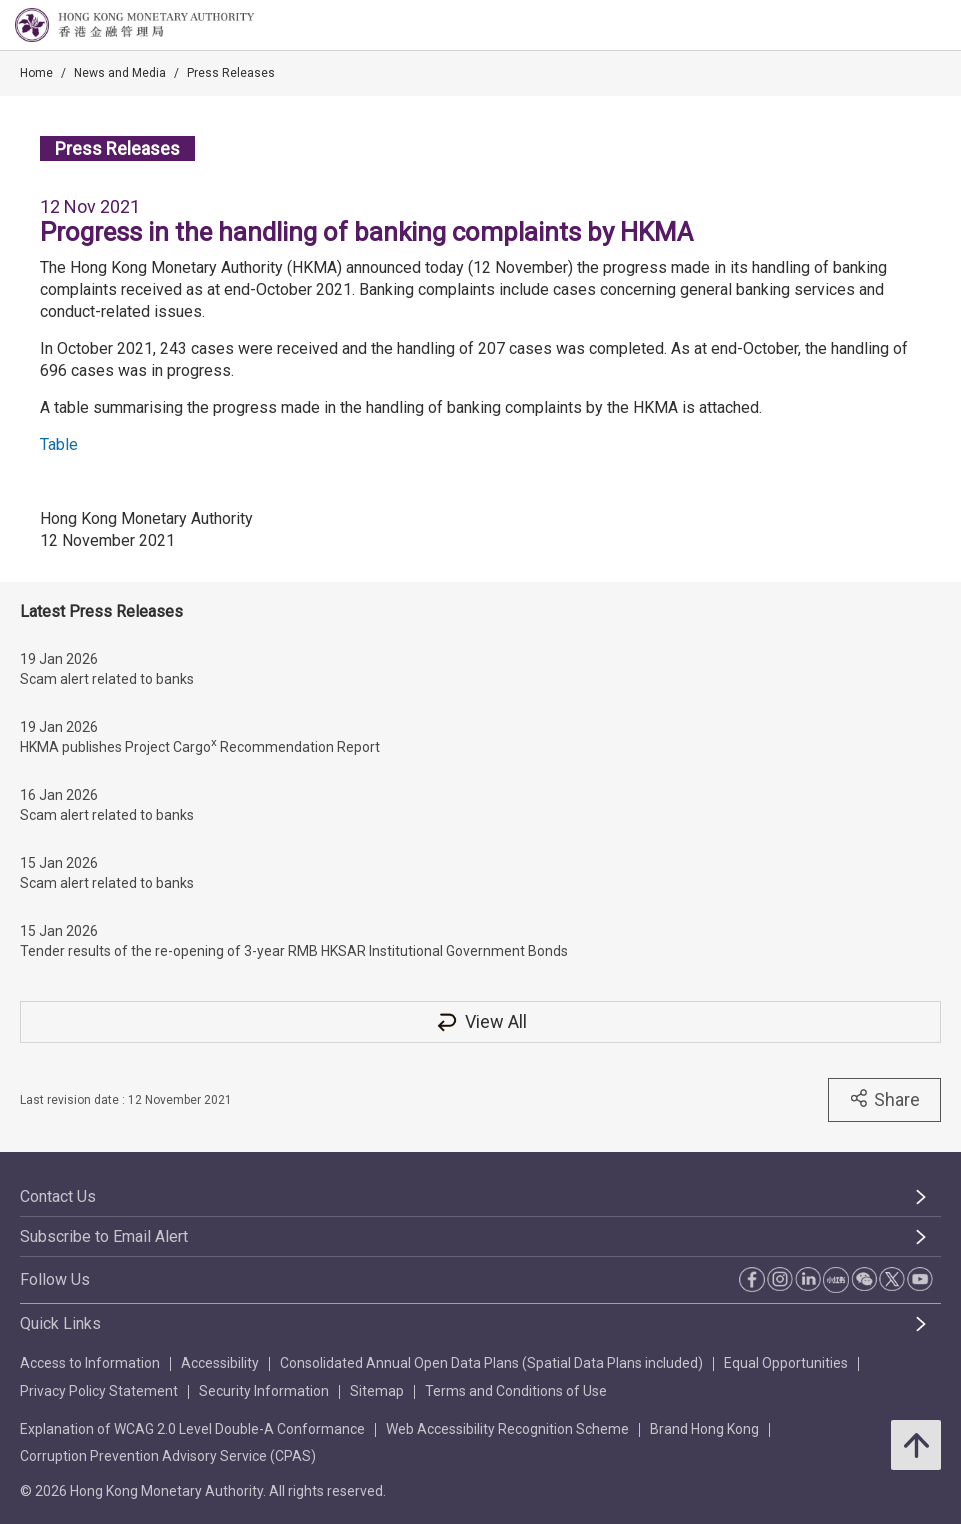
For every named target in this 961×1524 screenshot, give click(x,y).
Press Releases (231, 73)
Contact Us (58, 1196)
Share (884, 1099)
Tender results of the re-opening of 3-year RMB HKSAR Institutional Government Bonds (294, 951)
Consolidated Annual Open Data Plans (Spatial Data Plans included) (491, 1363)
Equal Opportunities (786, 1363)
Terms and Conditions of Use (516, 1391)
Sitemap (377, 1391)
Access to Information (90, 1363)
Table (59, 444)
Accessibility (220, 1363)
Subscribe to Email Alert (104, 1236)
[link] (895, 26)
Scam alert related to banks (107, 679)
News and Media (120, 73)
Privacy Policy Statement (99, 1391)
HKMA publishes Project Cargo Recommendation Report (200, 745)
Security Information (264, 1391)
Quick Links (60, 1323)
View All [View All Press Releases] (481, 1021)
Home (36, 73)
